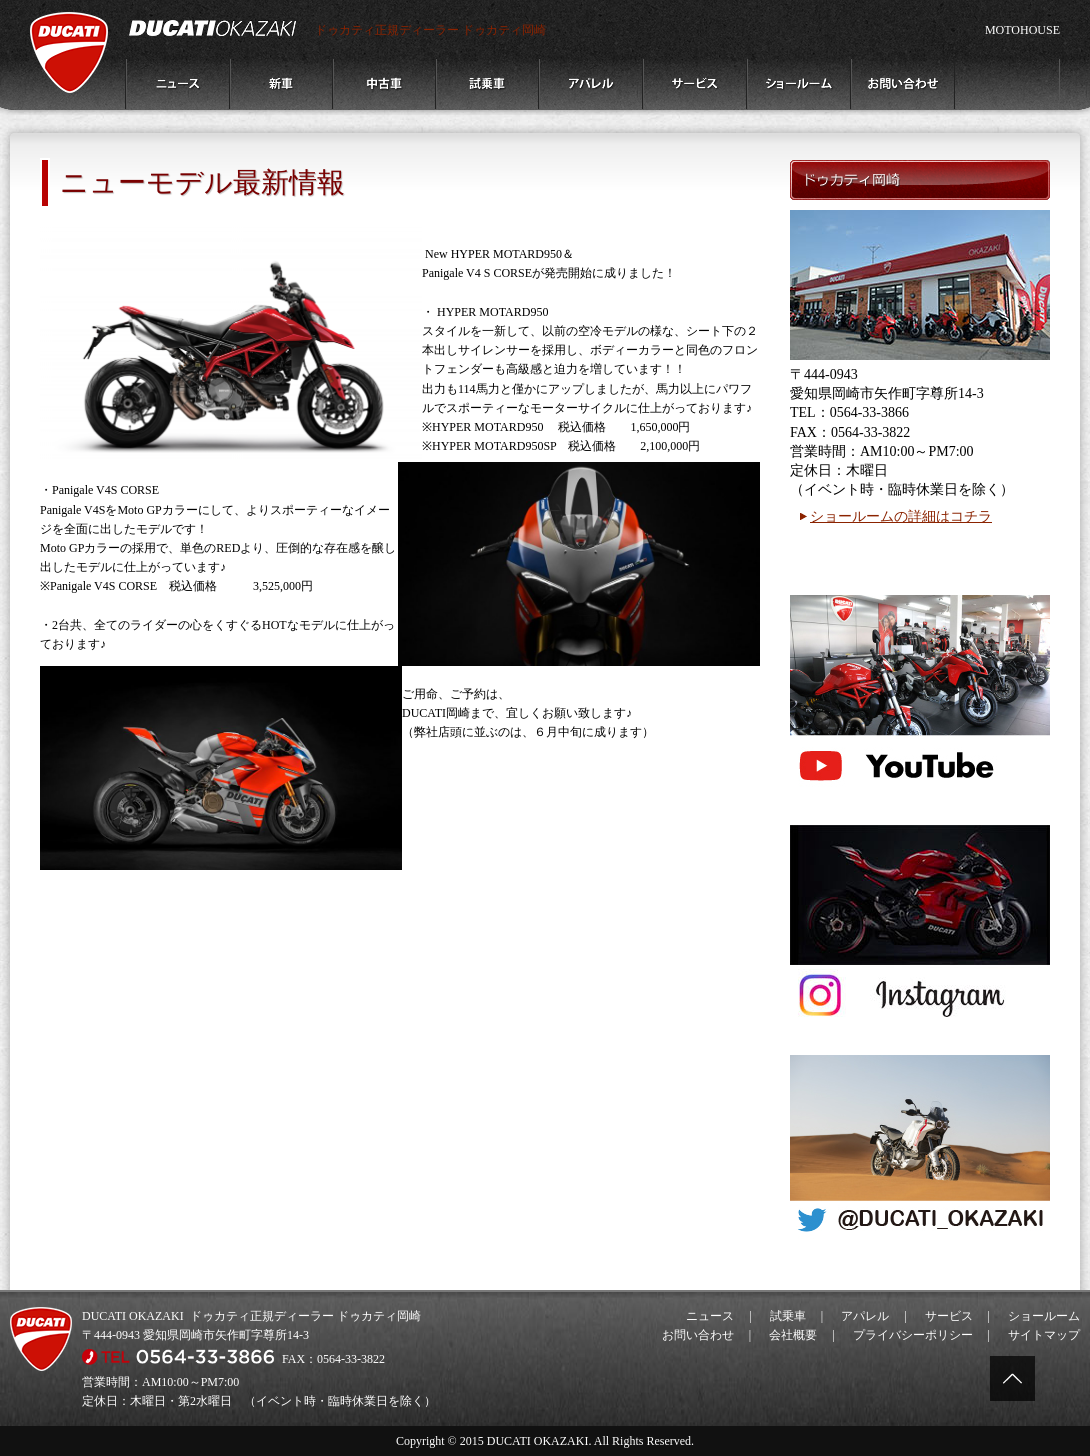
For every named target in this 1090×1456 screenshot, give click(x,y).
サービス (949, 1316)
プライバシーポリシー (913, 1335)
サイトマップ (1044, 1335)
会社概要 (793, 1335)
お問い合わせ (698, 1335)
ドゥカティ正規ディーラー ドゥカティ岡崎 (430, 30)
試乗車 (788, 1316)
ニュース (710, 1316)
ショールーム (1044, 1316)
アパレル (865, 1316)
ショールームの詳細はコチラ (901, 516)
